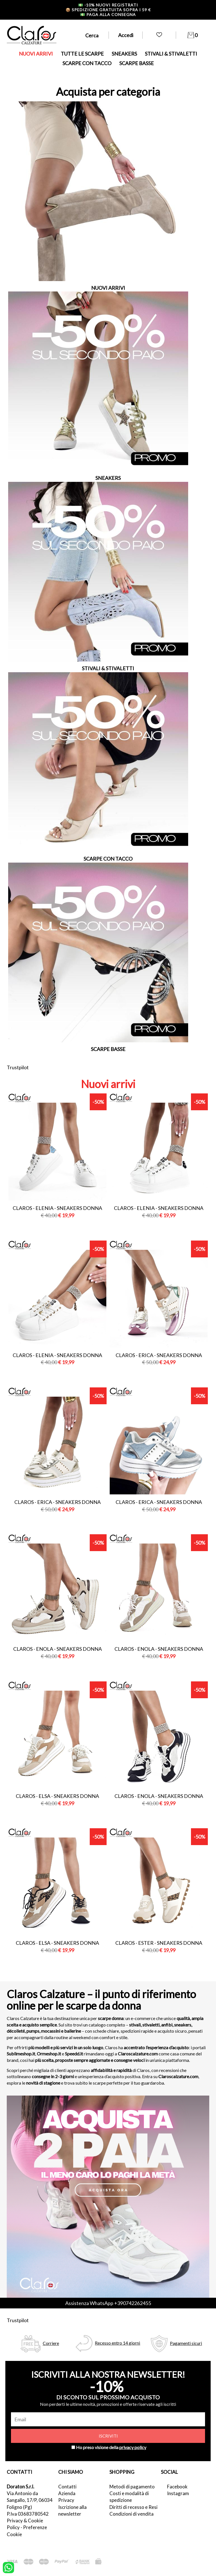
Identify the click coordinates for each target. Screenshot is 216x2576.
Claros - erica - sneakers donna (159, 1355)
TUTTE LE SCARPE (82, 54)
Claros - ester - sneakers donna (158, 1943)
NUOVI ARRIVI (36, 54)
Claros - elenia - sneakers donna (57, 1208)
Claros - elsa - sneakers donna (57, 1796)
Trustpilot (18, 1067)
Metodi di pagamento (132, 2487)
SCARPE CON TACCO (86, 63)
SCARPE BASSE (136, 63)
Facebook (177, 2487)
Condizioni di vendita (131, 2514)
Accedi (125, 35)
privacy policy (132, 2447)
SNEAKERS (124, 54)
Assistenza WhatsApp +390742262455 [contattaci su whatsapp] (108, 2303)
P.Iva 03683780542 (28, 2514)
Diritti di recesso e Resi (133, 2507)
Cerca (91, 35)
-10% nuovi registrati (108, 5)
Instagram (178, 2493)
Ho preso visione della (111, 2447)
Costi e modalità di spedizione (129, 2496)
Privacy (66, 2500)
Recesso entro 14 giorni (117, 2342)
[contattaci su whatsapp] (8, 2567)
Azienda (66, 2493)
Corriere (51, 2343)
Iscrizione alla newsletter (72, 2510)
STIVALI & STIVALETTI (171, 54)
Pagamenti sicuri (186, 2343)
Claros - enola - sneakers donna (57, 1649)
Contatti (67, 2487)
